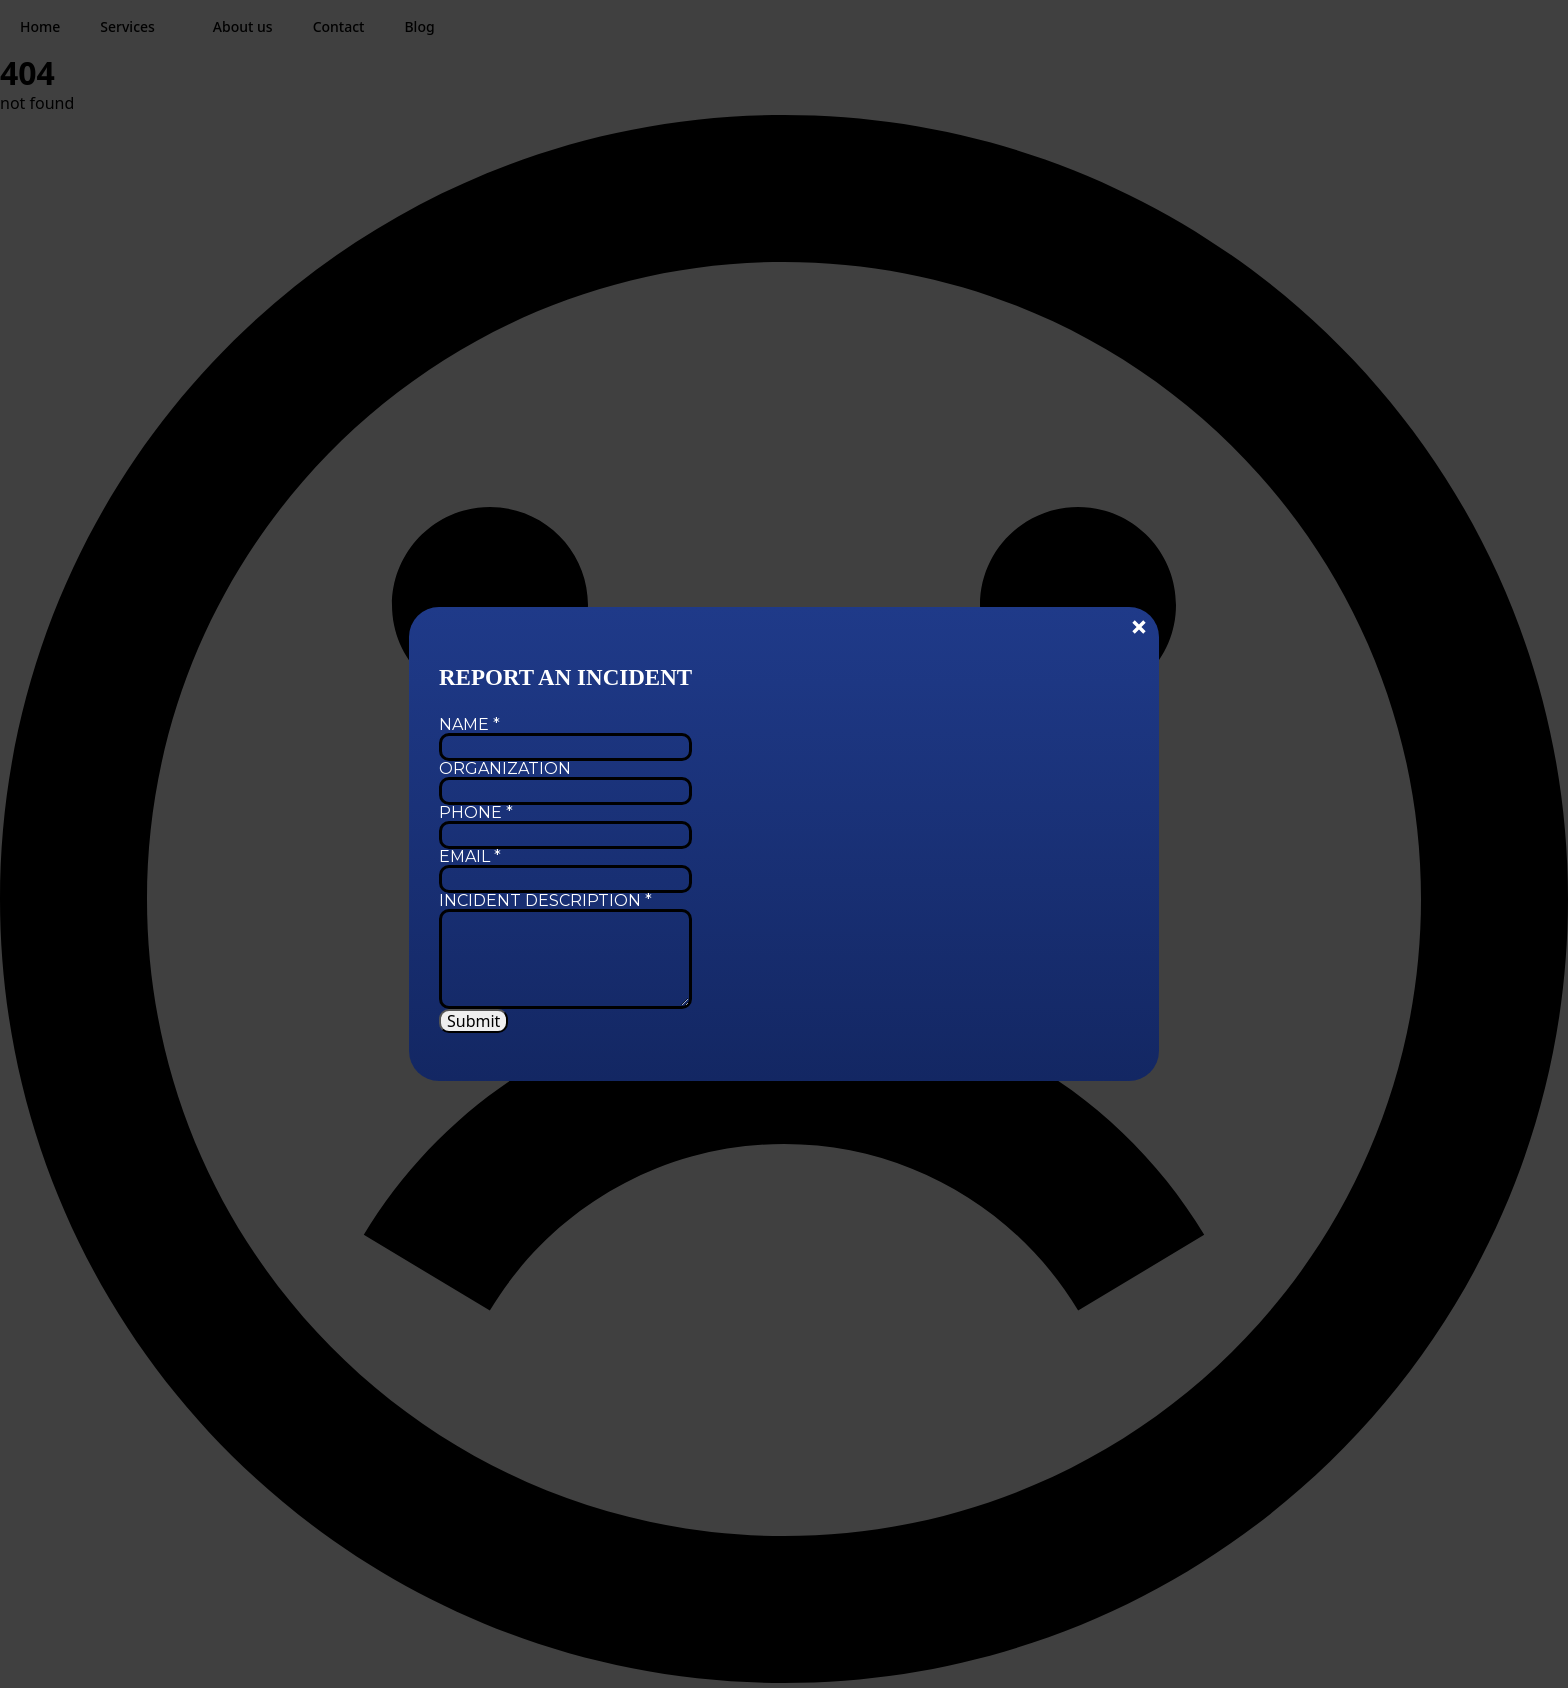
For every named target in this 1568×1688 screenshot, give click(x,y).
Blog (419, 26)
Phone (476, 813)
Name (469, 725)
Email (470, 857)
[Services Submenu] (174, 27)
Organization (505, 769)
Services (127, 26)
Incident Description (545, 901)
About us (243, 26)
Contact (339, 26)
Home (40, 26)
